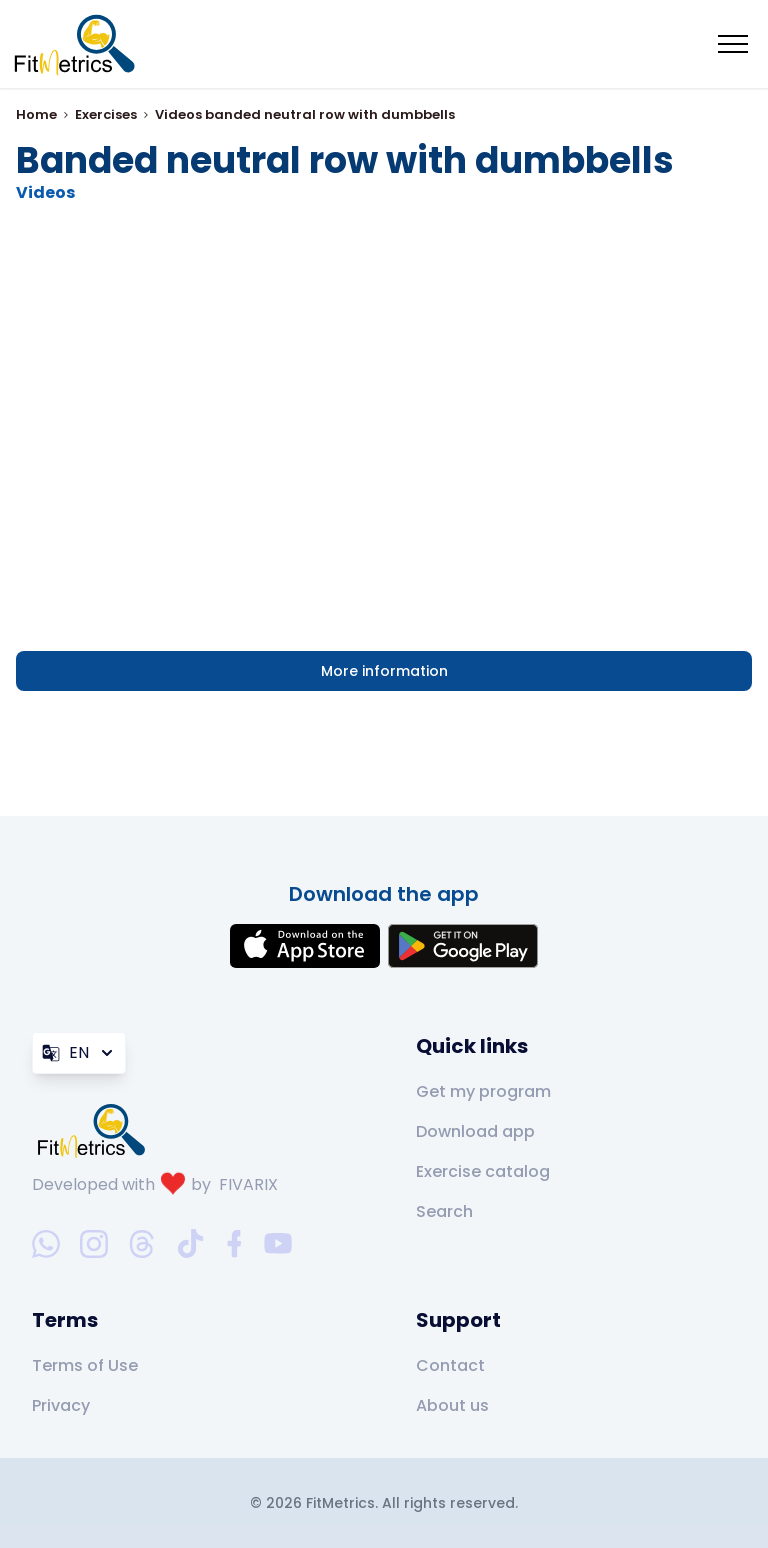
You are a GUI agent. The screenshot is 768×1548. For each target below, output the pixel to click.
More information (384, 671)
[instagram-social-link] (94, 1244)
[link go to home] (96, 1130)
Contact (450, 1365)
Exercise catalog (483, 1171)
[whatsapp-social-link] (46, 1244)
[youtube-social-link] (278, 1244)
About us (452, 1405)
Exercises (106, 114)
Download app (475, 1131)
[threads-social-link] (142, 1244)
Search (444, 1211)
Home (36, 114)
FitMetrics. (344, 1503)
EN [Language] (79, 1052)
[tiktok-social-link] (190, 1243)
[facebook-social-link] (234, 1244)
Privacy (61, 1405)
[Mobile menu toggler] (733, 44)
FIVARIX (248, 1184)
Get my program (483, 1091)
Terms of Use (85, 1365)
